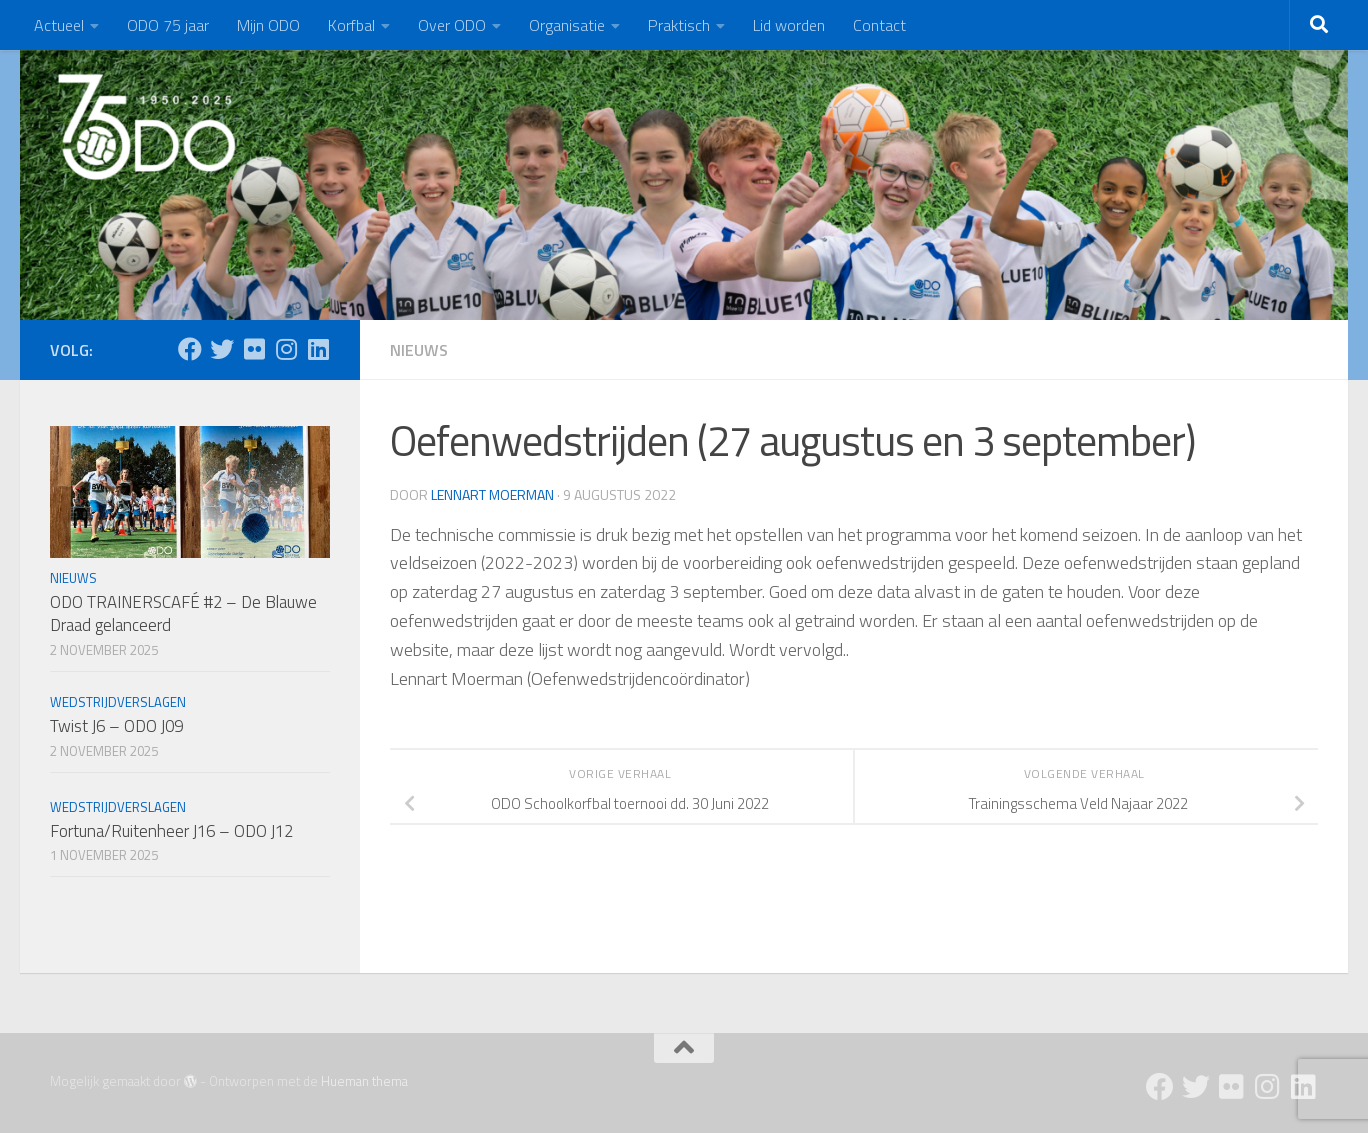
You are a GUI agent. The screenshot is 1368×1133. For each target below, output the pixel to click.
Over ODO (452, 25)
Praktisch (679, 25)
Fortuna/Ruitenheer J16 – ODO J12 (171, 831)
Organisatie (567, 25)
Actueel (59, 25)
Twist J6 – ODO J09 (116, 726)
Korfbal (351, 25)
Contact (879, 25)
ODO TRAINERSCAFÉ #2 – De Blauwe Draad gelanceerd (183, 614)
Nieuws (419, 350)
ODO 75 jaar (168, 25)
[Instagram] (286, 349)
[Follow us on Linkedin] (318, 349)
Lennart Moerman (492, 494)
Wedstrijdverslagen (118, 702)
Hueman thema (364, 1081)
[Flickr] (254, 349)
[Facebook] (190, 349)
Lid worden (789, 25)
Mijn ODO (268, 25)
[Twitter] (222, 349)
